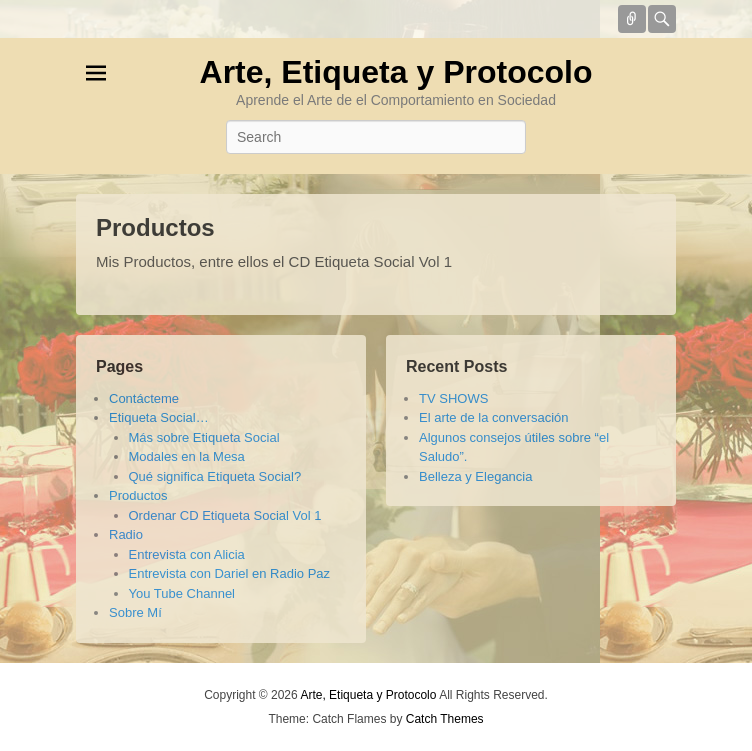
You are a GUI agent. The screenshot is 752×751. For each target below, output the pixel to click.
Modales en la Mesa (187, 456)
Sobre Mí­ (135, 612)
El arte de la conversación (494, 417)
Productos (155, 227)
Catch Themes (445, 719)
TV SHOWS (453, 398)
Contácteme (144, 398)
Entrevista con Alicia (187, 554)
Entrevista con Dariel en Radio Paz (230, 573)
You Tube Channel (182, 593)
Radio (126, 534)
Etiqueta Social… (159, 417)
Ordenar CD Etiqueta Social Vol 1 (225, 515)
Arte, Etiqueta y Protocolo (396, 72)
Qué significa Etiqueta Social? (215, 476)
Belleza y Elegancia (475, 476)
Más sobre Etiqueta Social (204, 437)
